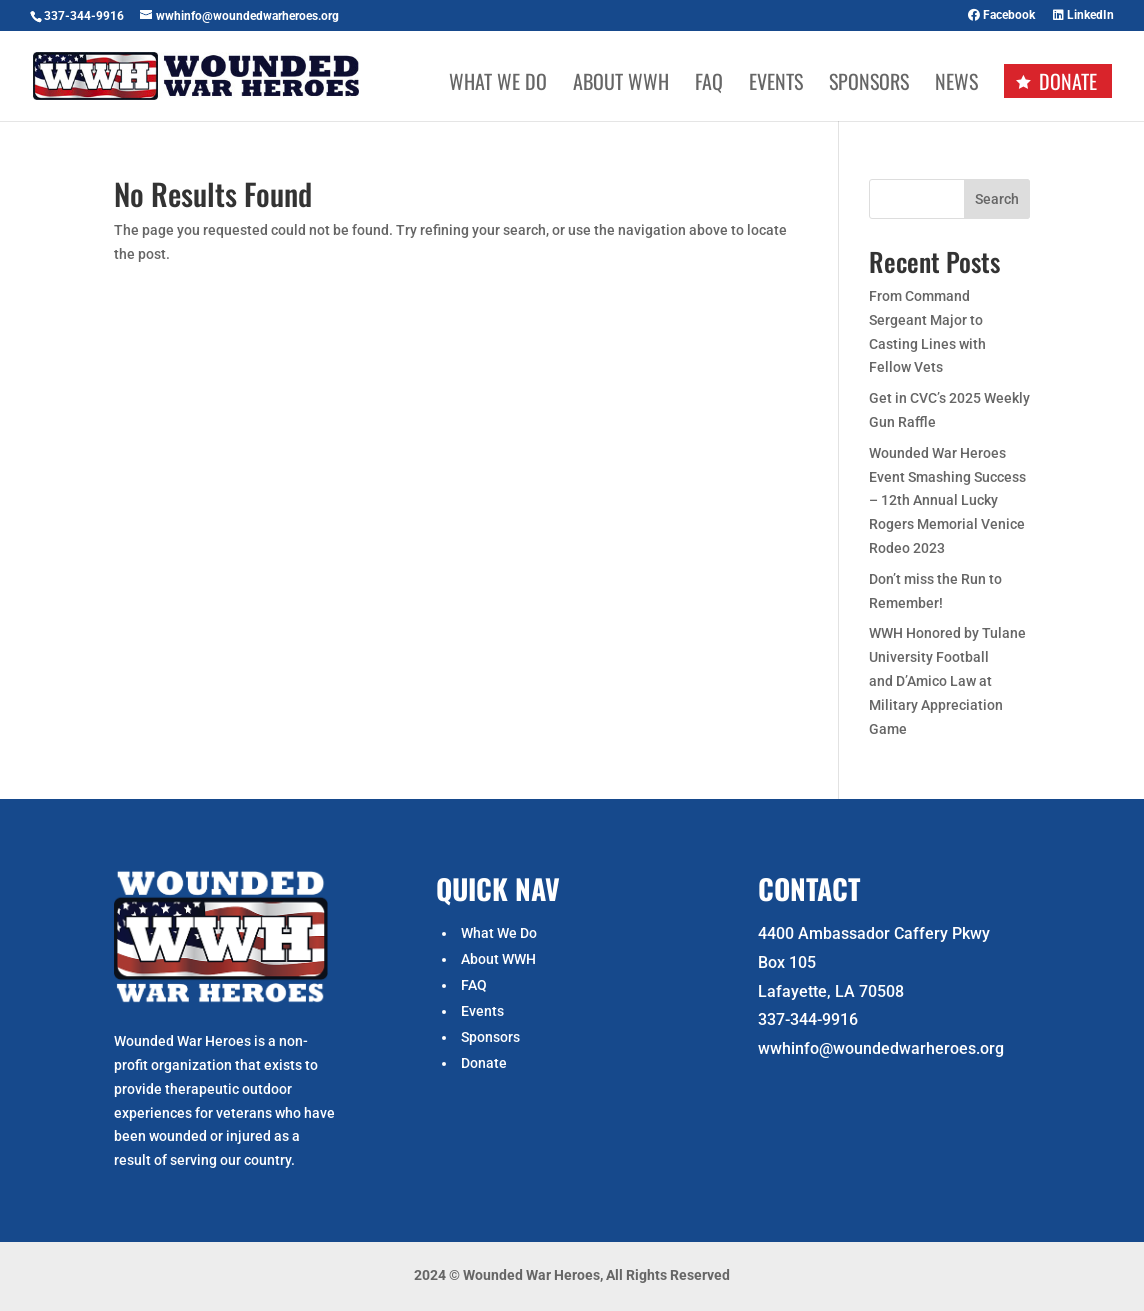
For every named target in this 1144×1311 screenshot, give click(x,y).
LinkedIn (1083, 15)
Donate (1068, 81)
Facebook (1001, 15)
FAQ (709, 85)
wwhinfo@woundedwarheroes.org (881, 1048)
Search (997, 199)
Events (776, 85)
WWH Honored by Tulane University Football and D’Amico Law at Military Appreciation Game (947, 680)
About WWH (621, 85)
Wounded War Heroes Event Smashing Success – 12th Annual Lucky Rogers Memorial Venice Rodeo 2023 (947, 500)
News (956, 85)
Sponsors (869, 85)
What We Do (498, 85)
